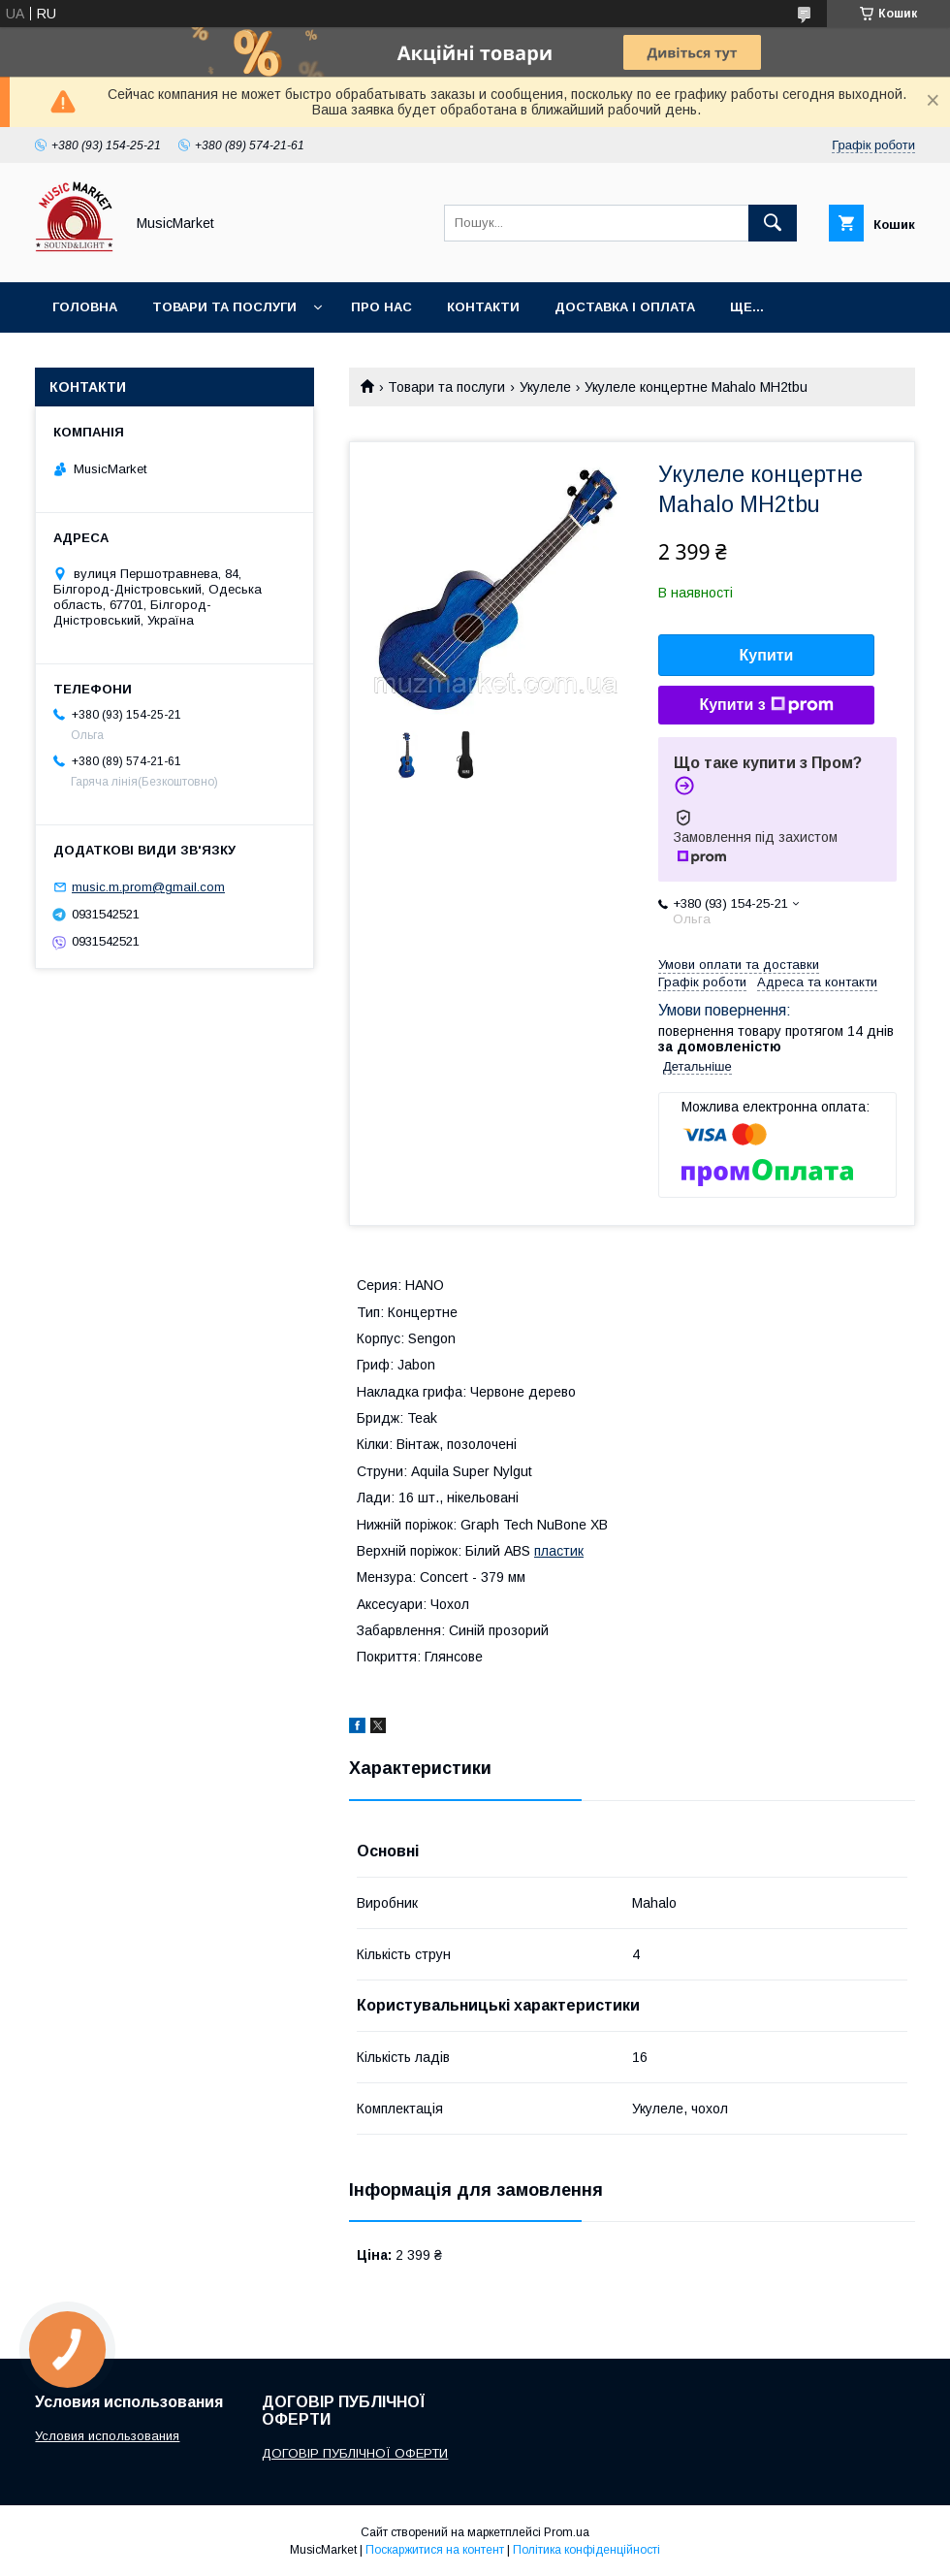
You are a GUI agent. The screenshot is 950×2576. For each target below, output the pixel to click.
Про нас (381, 307)
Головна (84, 307)
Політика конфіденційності (586, 2550)
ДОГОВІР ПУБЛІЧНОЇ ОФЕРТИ (355, 2453)
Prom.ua (566, 2532)
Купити (767, 655)
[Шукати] (772, 223)
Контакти (483, 307)
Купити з (766, 705)
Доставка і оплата (624, 307)
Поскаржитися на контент (434, 2550)
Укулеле (545, 387)
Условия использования (107, 2436)
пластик (559, 1551)
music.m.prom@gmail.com (148, 887)
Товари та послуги (224, 307)
